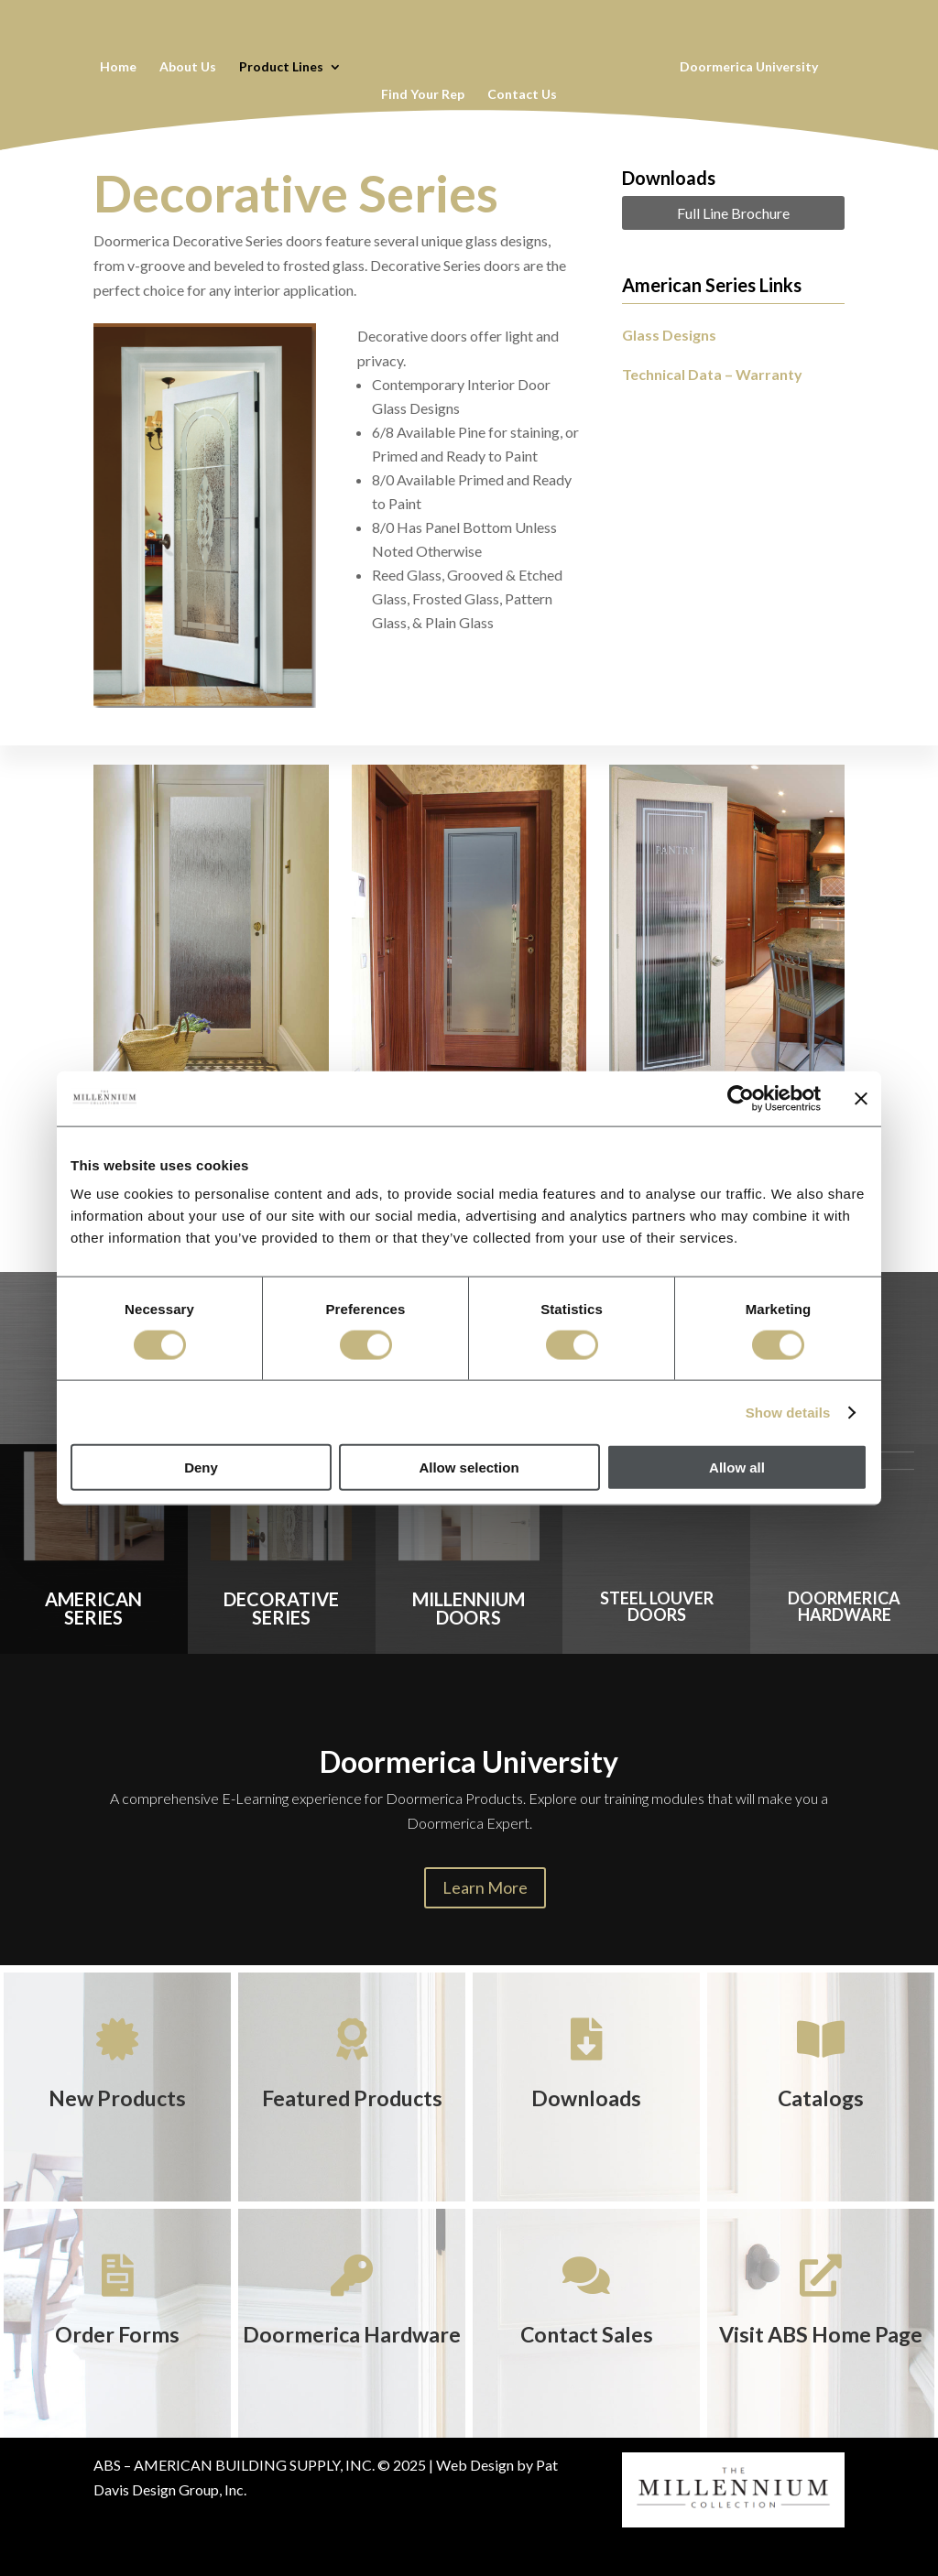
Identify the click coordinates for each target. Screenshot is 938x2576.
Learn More (485, 1887)
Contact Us (522, 95)
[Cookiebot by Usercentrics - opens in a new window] (740, 1098)
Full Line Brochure (733, 213)
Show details (788, 1411)
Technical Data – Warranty (712, 374)
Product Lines (281, 67)
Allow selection (468, 1467)
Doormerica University (749, 67)
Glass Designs (669, 334)
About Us (187, 67)
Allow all (737, 1467)
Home (118, 67)
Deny (201, 1467)
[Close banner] (861, 1098)
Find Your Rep (422, 95)
